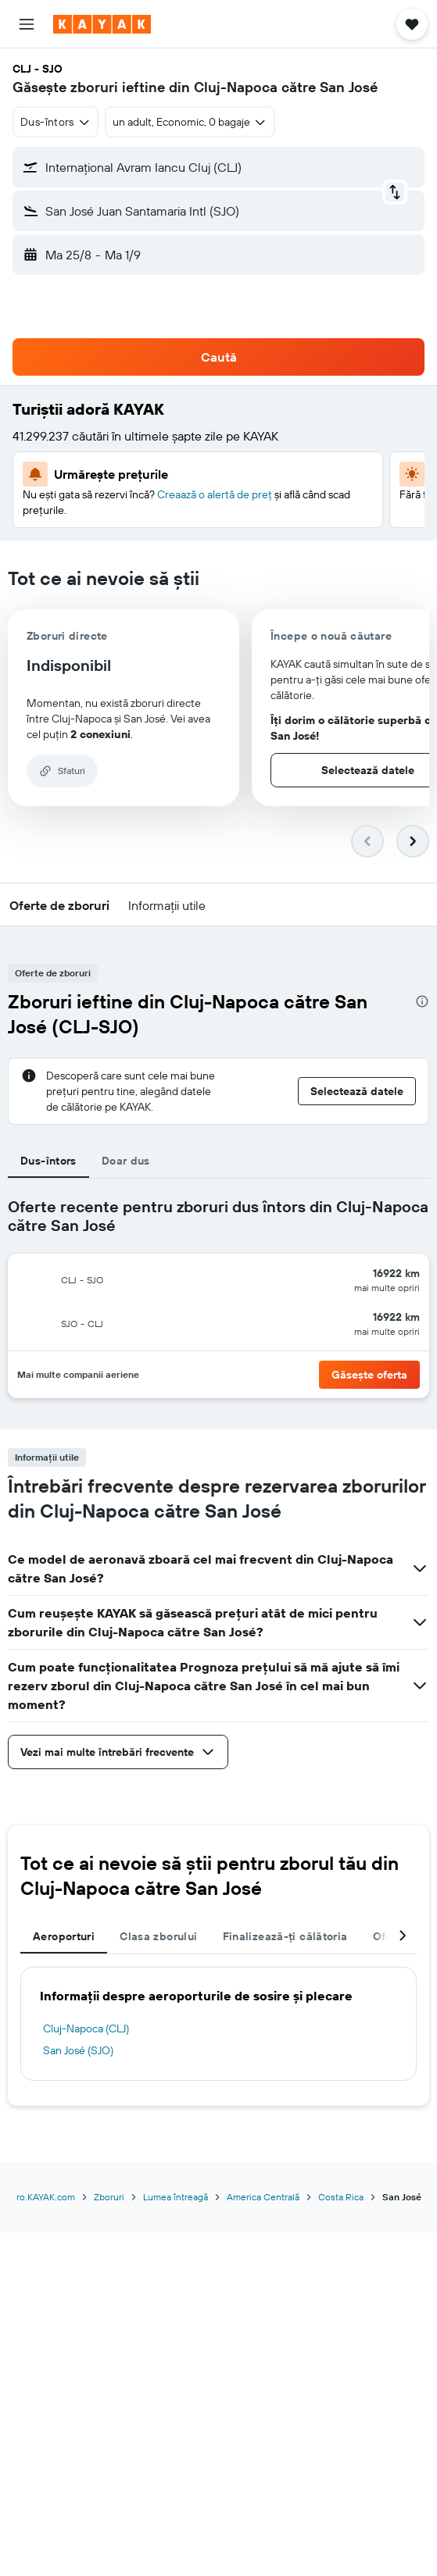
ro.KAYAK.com (45, 2197)
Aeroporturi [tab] (64, 1936)
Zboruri (109, 2197)
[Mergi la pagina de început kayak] (102, 24)
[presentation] (422, 1001)
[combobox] (56, 121)
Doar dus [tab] (126, 1161)
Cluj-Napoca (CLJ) (86, 2028)
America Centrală (263, 2197)
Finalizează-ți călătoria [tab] (285, 1936)
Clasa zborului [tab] (158, 1936)
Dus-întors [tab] (48, 1161)
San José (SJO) (78, 2050)
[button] (26, 24)
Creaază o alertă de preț (214, 494)
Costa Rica (341, 2197)
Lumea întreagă (175, 2197)
